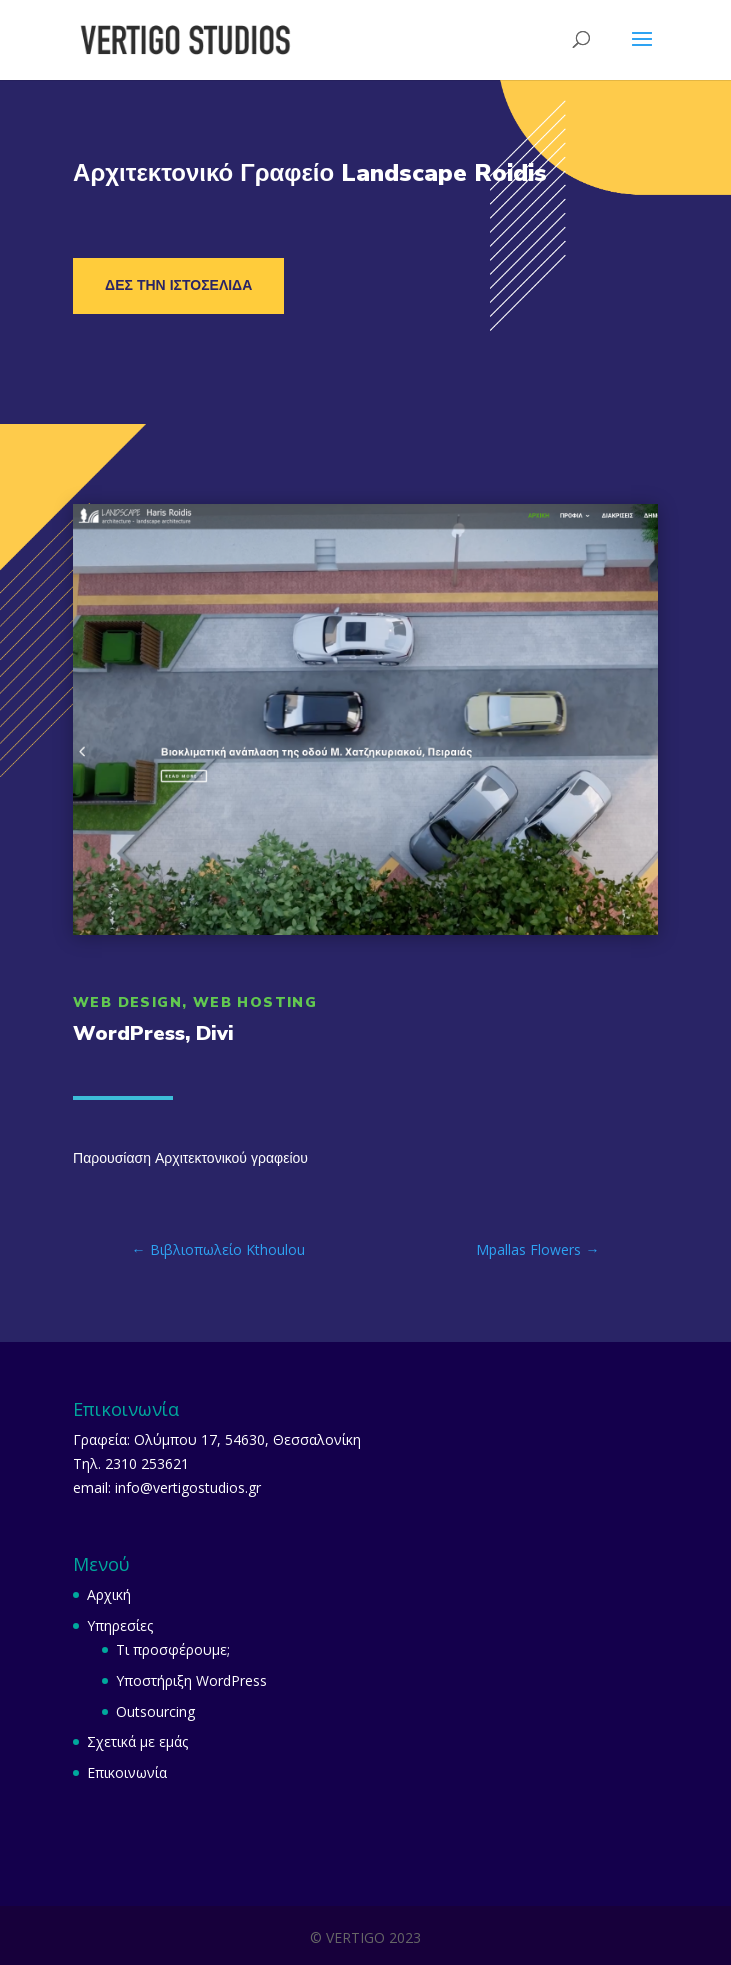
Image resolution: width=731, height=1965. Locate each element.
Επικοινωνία (127, 1772)
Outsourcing (155, 1711)
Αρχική (109, 1594)
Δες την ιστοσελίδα (178, 285)
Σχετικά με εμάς (137, 1741)
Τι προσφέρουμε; (173, 1649)
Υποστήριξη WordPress (191, 1680)
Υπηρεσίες (120, 1625)
